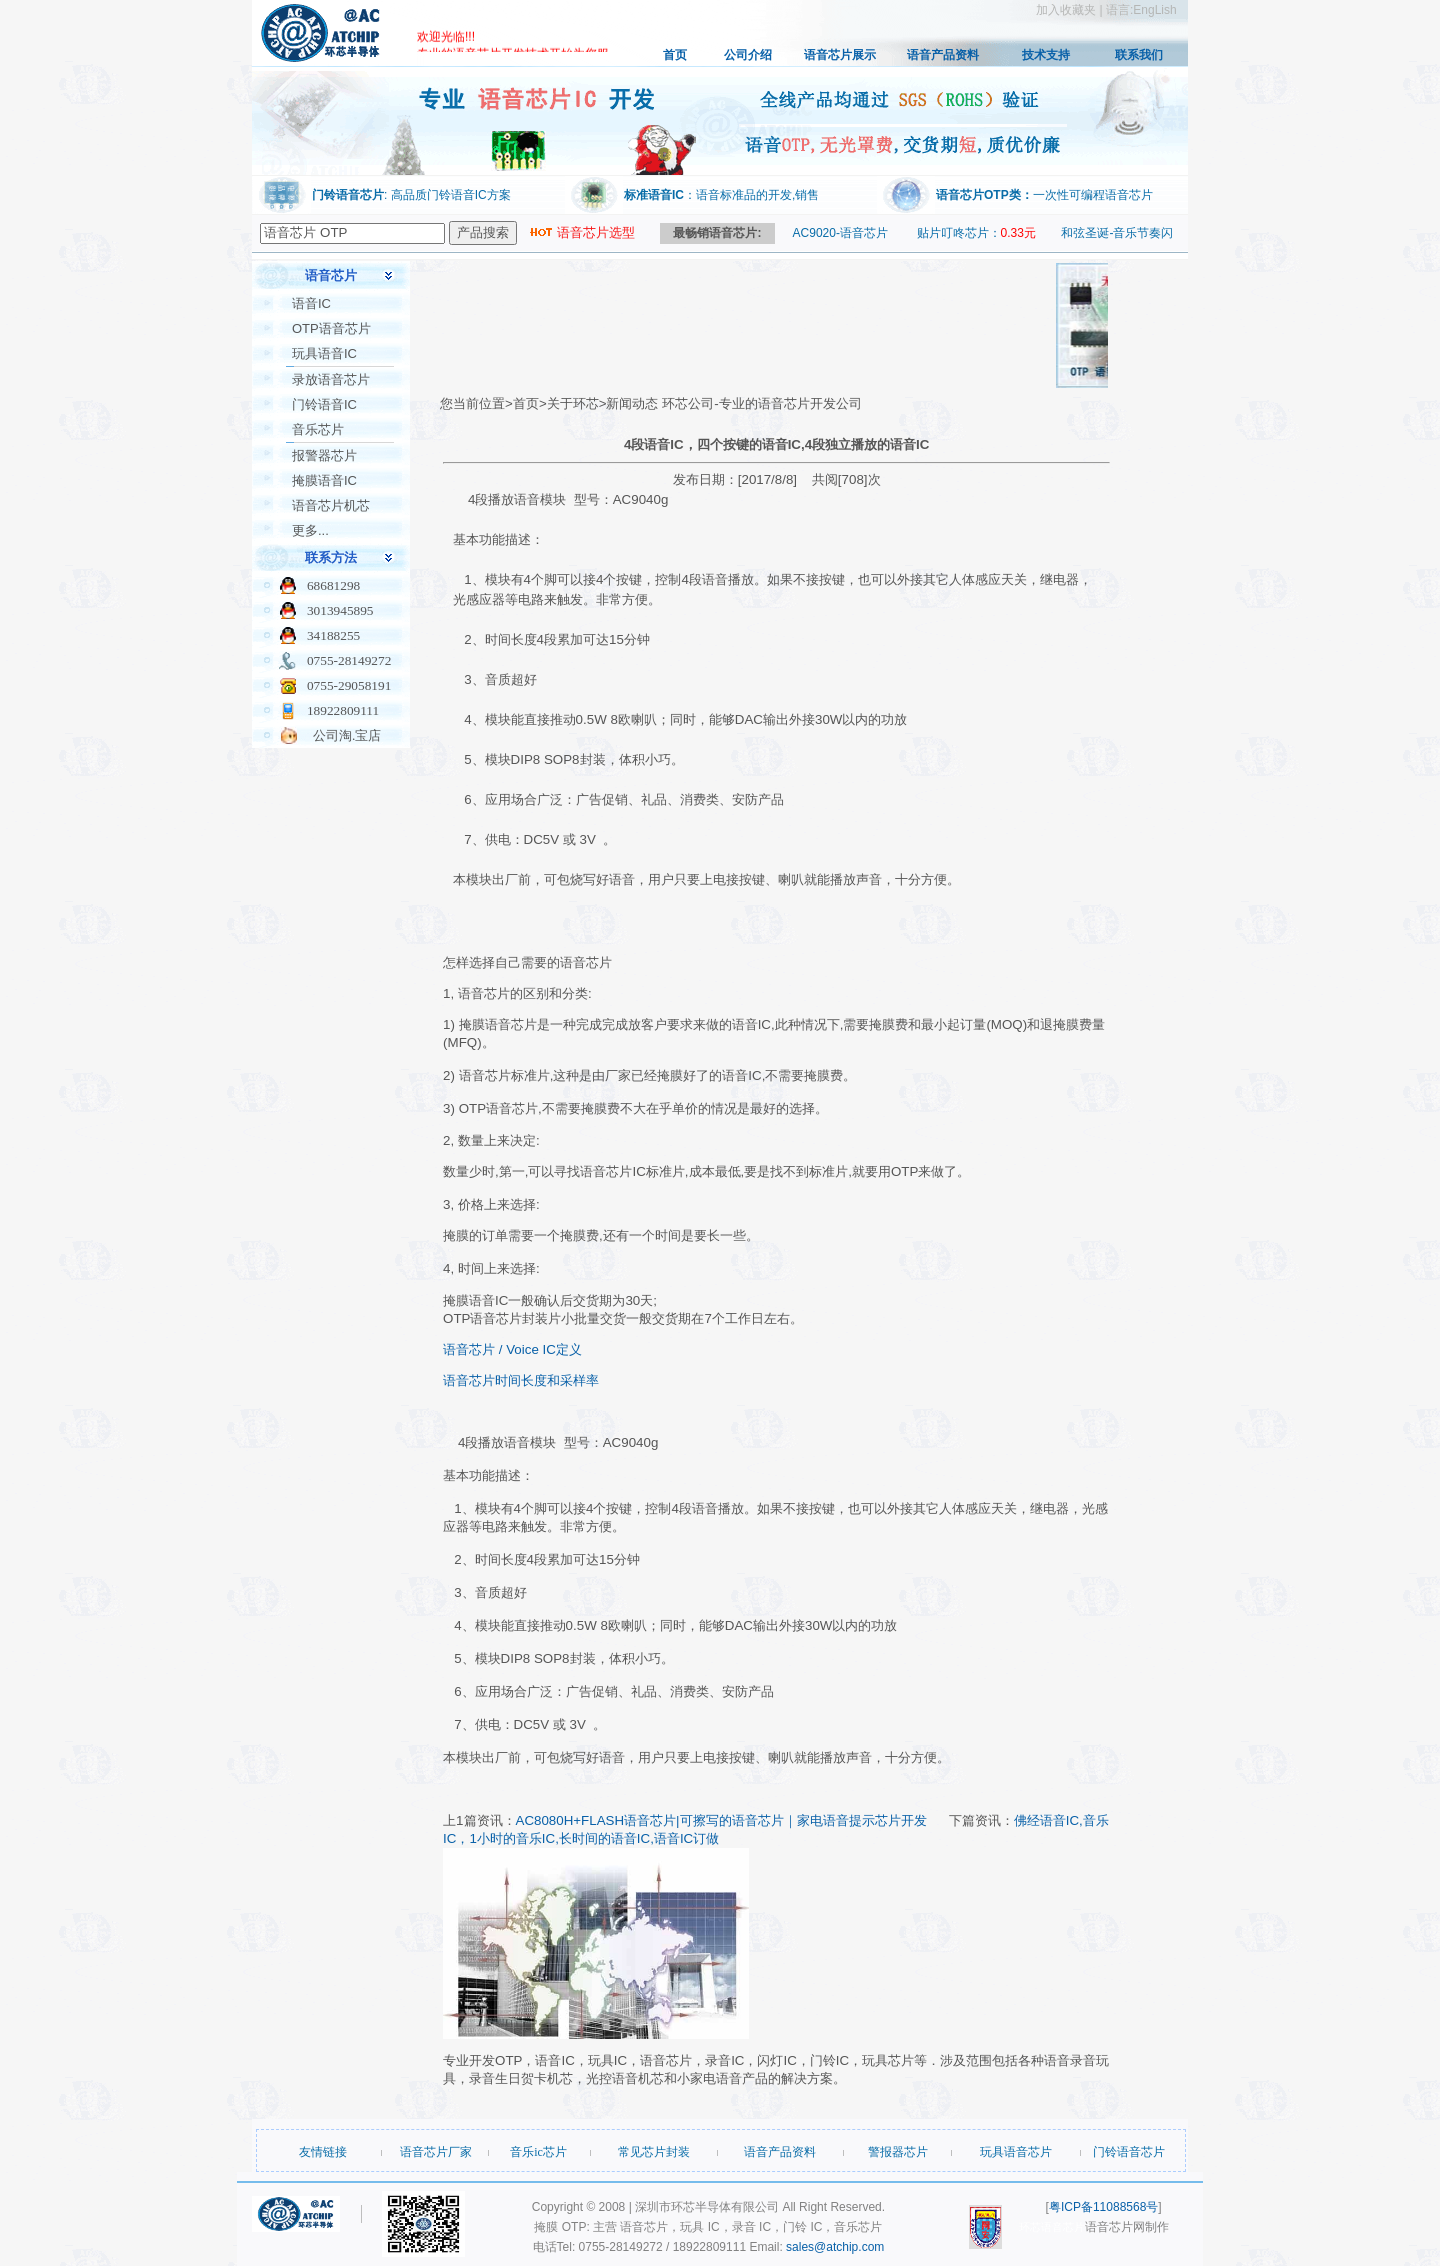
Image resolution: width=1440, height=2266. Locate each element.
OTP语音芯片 (331, 328)
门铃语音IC (324, 404)
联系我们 (1139, 55)
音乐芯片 (318, 429)
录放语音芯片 (331, 379)
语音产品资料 (943, 55)
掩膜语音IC (324, 480)
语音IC (311, 303)
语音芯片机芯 (331, 505)
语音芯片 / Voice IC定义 (512, 1349)
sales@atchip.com (835, 2247)
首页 (675, 55)
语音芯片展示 (840, 55)
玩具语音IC (324, 353)
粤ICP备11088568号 (1103, 2207)
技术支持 (1046, 55)
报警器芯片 (324, 455)
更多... (310, 530)
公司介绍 (748, 55)
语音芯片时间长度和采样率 (521, 1380)
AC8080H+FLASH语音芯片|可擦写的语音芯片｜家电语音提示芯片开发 (721, 1820)
